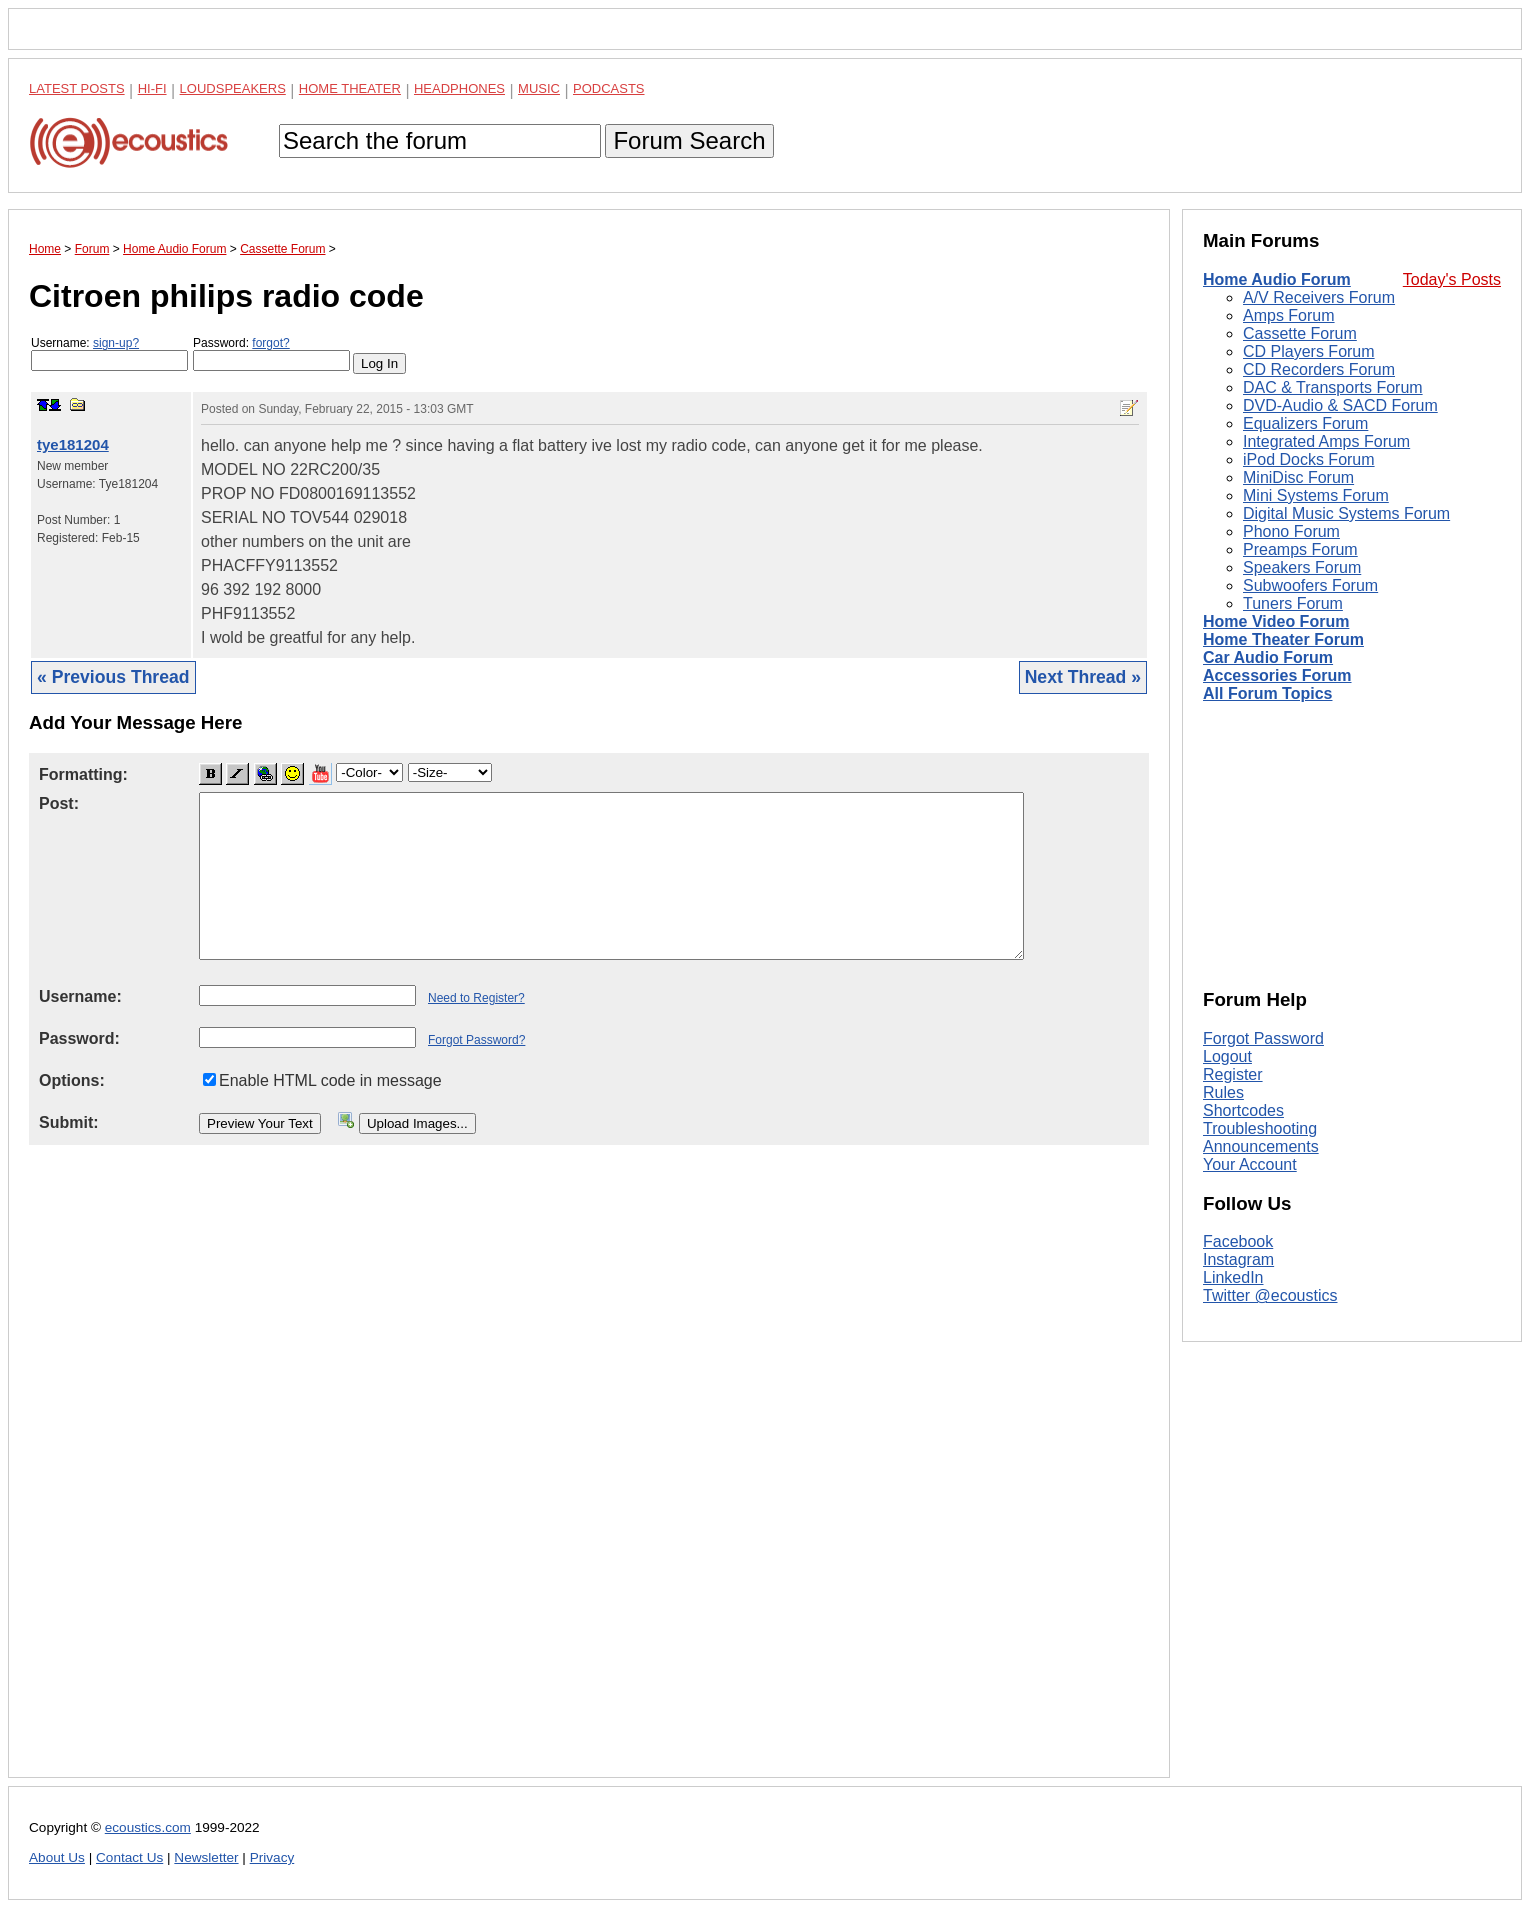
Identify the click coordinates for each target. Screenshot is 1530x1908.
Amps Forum (1289, 315)
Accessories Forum (1277, 675)
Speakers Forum (1302, 567)
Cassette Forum (1300, 333)
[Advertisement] (589, 1477)
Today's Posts (1452, 279)
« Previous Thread (113, 677)
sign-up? (116, 343)
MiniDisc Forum (1298, 477)
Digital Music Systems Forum (1346, 513)
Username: (109, 353)
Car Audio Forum (1268, 657)
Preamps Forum (1300, 549)
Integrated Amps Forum (1326, 441)
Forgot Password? (476, 1040)
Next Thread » (1083, 677)
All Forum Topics (1267, 693)
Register (1233, 1074)
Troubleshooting (1260, 1128)
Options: (72, 1080)
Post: (59, 803)
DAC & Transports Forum (1333, 387)
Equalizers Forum (1305, 423)
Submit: (69, 1122)
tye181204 (73, 444)
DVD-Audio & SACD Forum (1340, 405)
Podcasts (609, 88)
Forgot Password (1263, 1038)
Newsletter (206, 1857)
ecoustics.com (148, 1827)
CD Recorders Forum (1319, 369)
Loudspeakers (233, 88)
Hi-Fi (152, 88)
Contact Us (129, 1857)
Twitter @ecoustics (1270, 1295)
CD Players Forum (1309, 351)
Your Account (1250, 1164)
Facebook (1238, 1241)
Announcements (1261, 1146)
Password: (271, 353)
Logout (1227, 1056)
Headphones (459, 88)
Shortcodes (1243, 1110)
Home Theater (350, 88)
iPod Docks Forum (1309, 459)
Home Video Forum (1276, 621)
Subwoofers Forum (1310, 585)
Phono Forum (1291, 531)
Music (539, 88)
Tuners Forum (1293, 603)
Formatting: (83, 774)
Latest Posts (77, 88)
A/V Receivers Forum (1319, 297)
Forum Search (689, 140)
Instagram (1238, 1259)
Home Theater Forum (1283, 639)
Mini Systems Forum (1316, 495)
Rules (1223, 1092)
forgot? (270, 343)
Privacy (272, 1857)
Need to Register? (476, 998)
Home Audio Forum (1277, 279)
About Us (57, 1857)
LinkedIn (1233, 1277)
